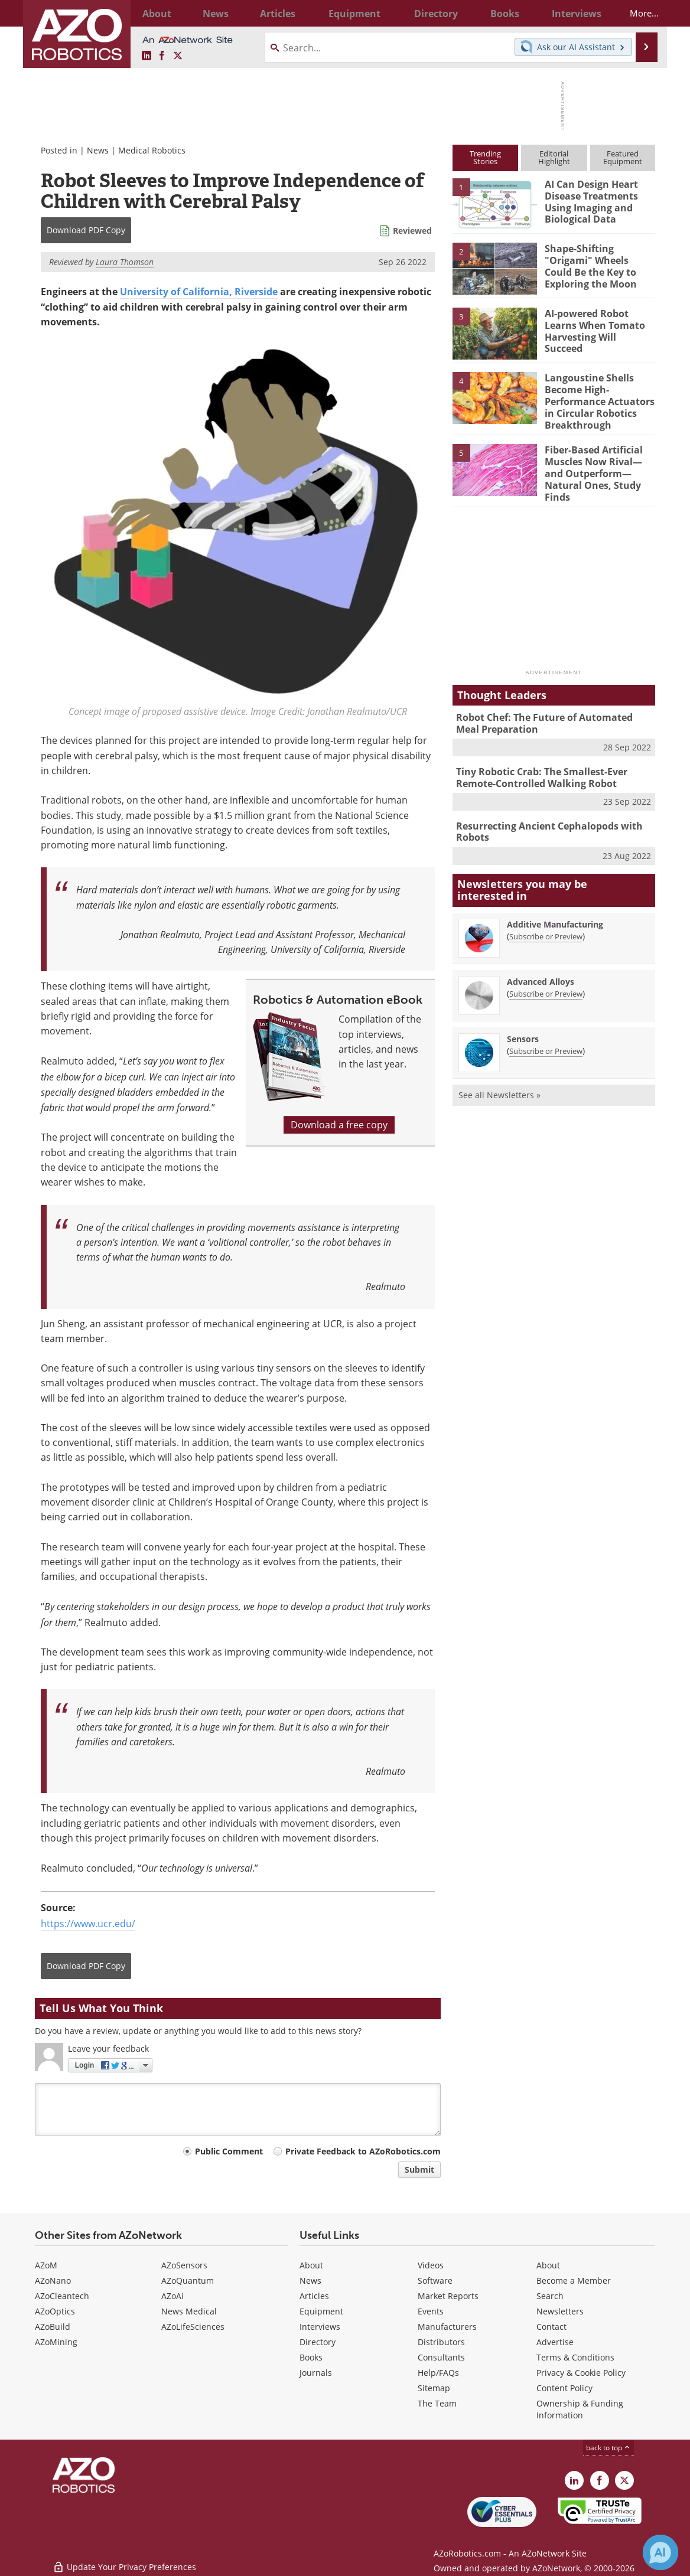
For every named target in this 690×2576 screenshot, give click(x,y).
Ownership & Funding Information (579, 2409)
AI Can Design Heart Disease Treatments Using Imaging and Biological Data (589, 199)
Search (550, 2295)
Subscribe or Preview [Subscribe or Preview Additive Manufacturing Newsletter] (545, 917)
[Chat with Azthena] (660, 2552)
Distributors (441, 2342)
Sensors (523, 1020)
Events (431, 2311)
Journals (316, 2372)
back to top (608, 2448)
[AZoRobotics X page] (178, 56)
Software (435, 2280)
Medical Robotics (151, 150)
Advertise (555, 2342)
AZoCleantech (62, 2295)
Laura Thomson (125, 261)
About (311, 2265)
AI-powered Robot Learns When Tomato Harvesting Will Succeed (598, 323)
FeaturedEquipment (622, 157)
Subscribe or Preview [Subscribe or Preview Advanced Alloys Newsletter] (545, 974)
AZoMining (56, 2342)
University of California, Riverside (199, 291)
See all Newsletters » (499, 1076)
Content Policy (564, 2388)
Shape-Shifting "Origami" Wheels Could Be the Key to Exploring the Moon (598, 264)
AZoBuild (52, 2326)
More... (635, 13)
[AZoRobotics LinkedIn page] (146, 56)
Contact (551, 2326)
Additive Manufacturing (555, 905)
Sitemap (434, 2388)
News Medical (189, 2311)
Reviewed (412, 230)
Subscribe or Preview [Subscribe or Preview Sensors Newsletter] (545, 1032)
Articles (314, 2295)
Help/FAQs (438, 2372)
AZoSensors (184, 2265)
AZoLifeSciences (192, 2326)
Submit (419, 2169)
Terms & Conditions (575, 2357)
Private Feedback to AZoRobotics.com (363, 2151)
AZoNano (53, 2280)
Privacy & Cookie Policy (581, 2372)
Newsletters (560, 2311)
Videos (431, 2265)
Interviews (320, 2326)
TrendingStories (485, 157)
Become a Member (573, 2280)
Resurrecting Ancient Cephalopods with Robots (545, 813)
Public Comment (229, 2151)
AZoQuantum (187, 2280)
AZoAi (172, 2295)
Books (311, 2357)
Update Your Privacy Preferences (124, 2561)
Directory (318, 2342)
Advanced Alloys (540, 962)
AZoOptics (55, 2311)
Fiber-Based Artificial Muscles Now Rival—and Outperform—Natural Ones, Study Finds (599, 460)
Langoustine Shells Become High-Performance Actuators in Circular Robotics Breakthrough (597, 398)
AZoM (46, 2265)
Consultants (441, 2357)
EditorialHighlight (554, 157)
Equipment (321, 2311)
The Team (437, 2403)
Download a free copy (339, 1124)
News (98, 150)
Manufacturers (447, 2326)
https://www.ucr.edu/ (88, 1923)
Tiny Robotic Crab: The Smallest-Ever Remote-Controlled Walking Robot (538, 761)
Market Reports (448, 2295)
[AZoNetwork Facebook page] (162, 56)
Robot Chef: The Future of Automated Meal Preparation (552, 709)
